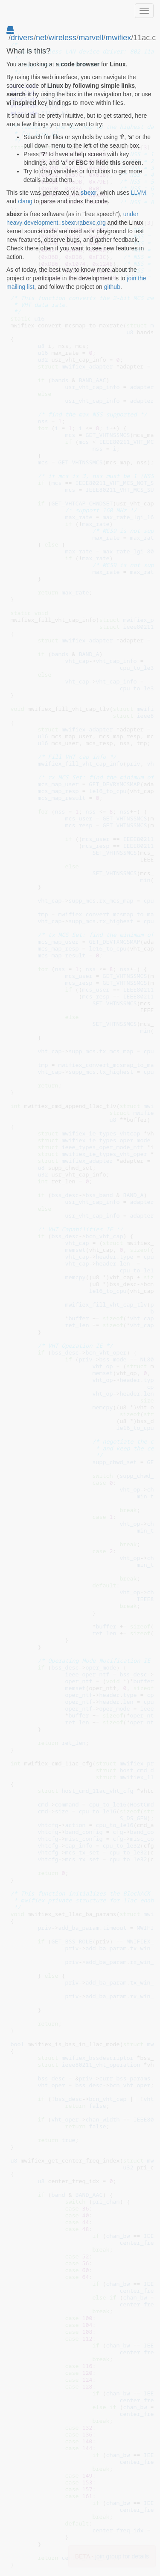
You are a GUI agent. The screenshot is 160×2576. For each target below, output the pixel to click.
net (41, 37)
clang (25, 201)
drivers (22, 37)
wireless (62, 37)
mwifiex (118, 37)
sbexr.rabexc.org (83, 222)
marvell (91, 37)
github (112, 286)
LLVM (138, 192)
